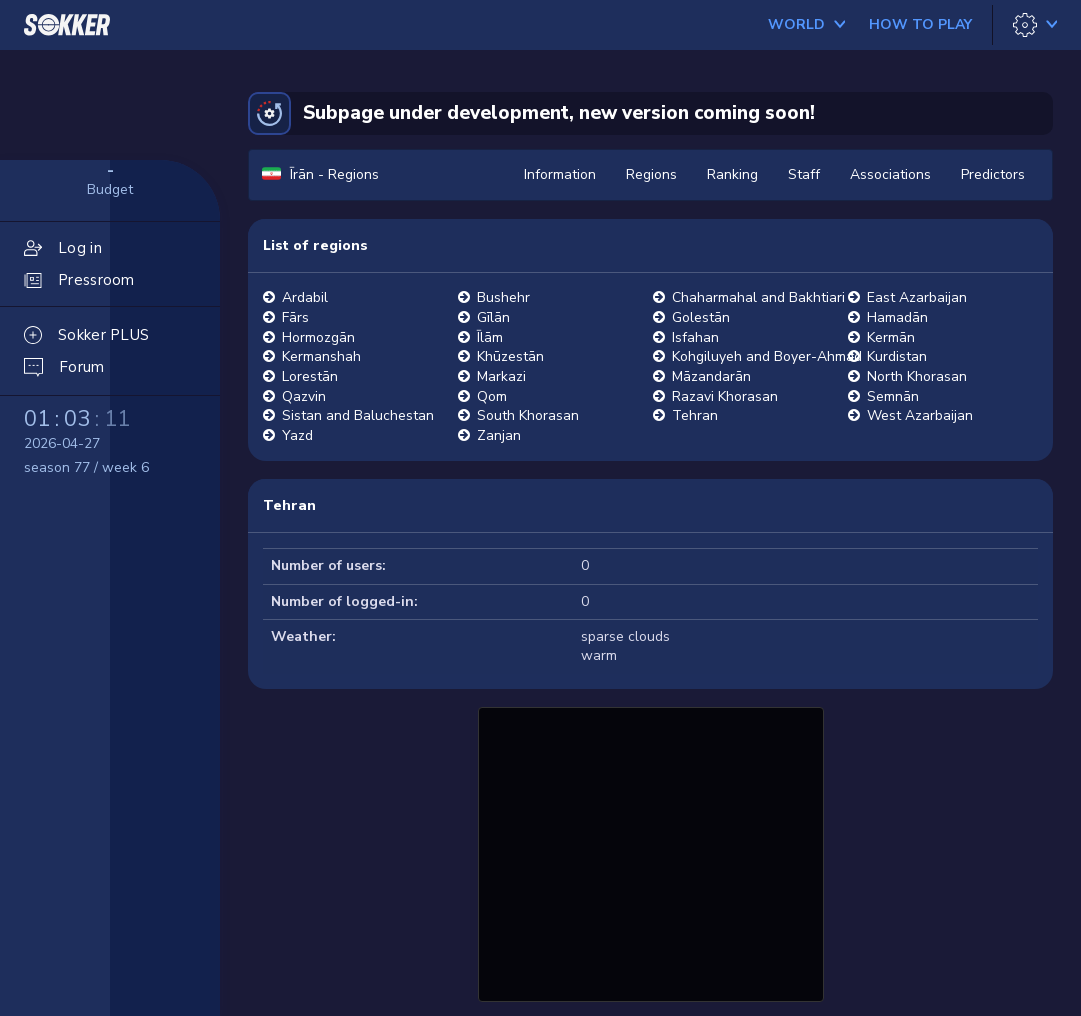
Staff (804, 174)
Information (560, 174)
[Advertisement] (651, 852)
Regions (651, 174)
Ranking (732, 174)
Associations (890, 174)
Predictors (993, 174)
